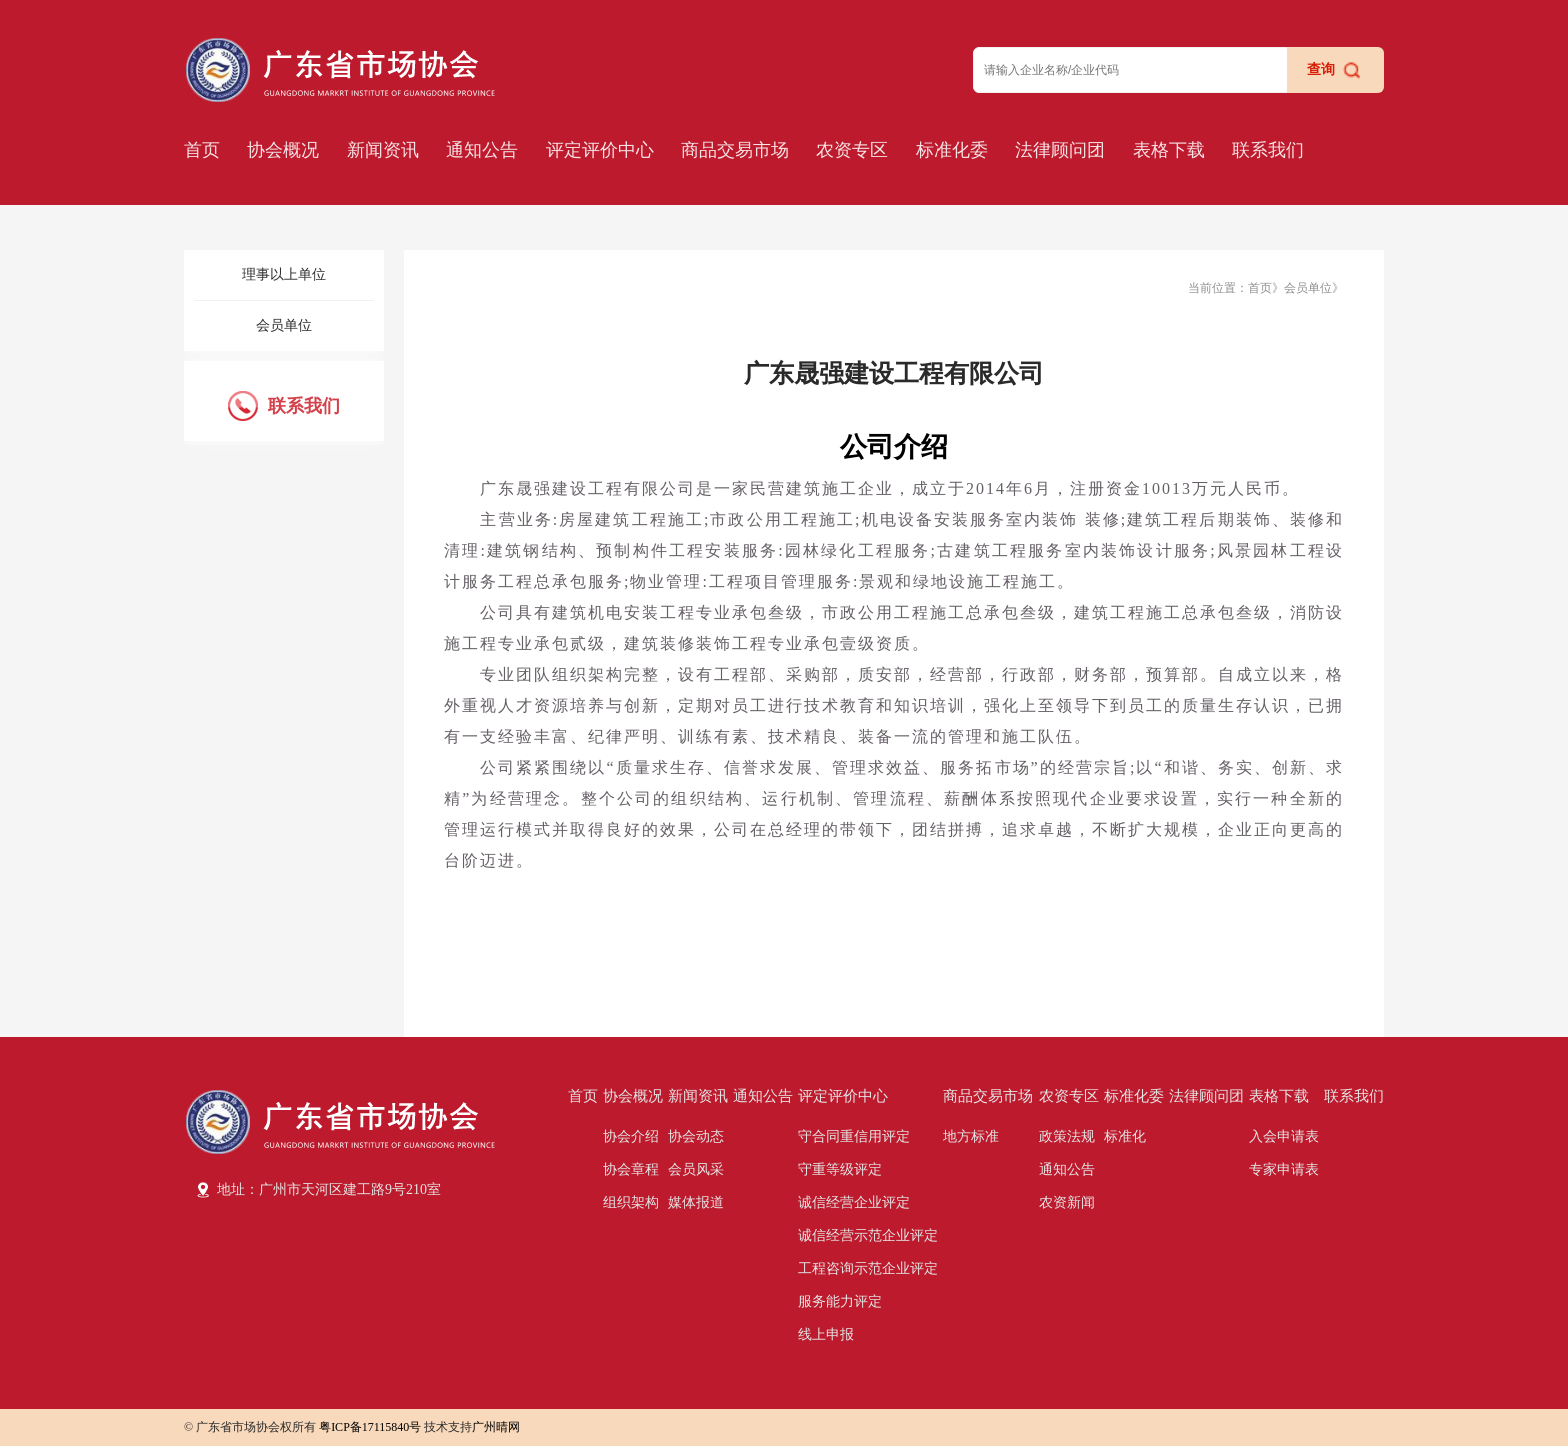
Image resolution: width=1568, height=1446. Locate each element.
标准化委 (952, 150)
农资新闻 (1067, 1202)
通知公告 (482, 150)
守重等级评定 (840, 1169)
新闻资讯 (383, 150)
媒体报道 (696, 1202)
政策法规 (1067, 1136)
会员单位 (284, 325)
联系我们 (1268, 150)
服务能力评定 (840, 1301)
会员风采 (696, 1169)
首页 (202, 150)
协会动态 (696, 1136)
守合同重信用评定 (854, 1136)
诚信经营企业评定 (854, 1202)
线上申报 (826, 1334)
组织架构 (631, 1202)
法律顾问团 (1060, 150)
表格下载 (1169, 150)
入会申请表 (1284, 1136)
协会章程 (631, 1169)
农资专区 (852, 150)
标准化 (1125, 1136)
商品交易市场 (735, 150)
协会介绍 (631, 1136)
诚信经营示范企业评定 (868, 1235)
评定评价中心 (600, 150)
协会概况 (283, 150)
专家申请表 (1284, 1169)
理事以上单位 (284, 274)
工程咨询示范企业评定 (868, 1268)
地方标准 (971, 1136)
